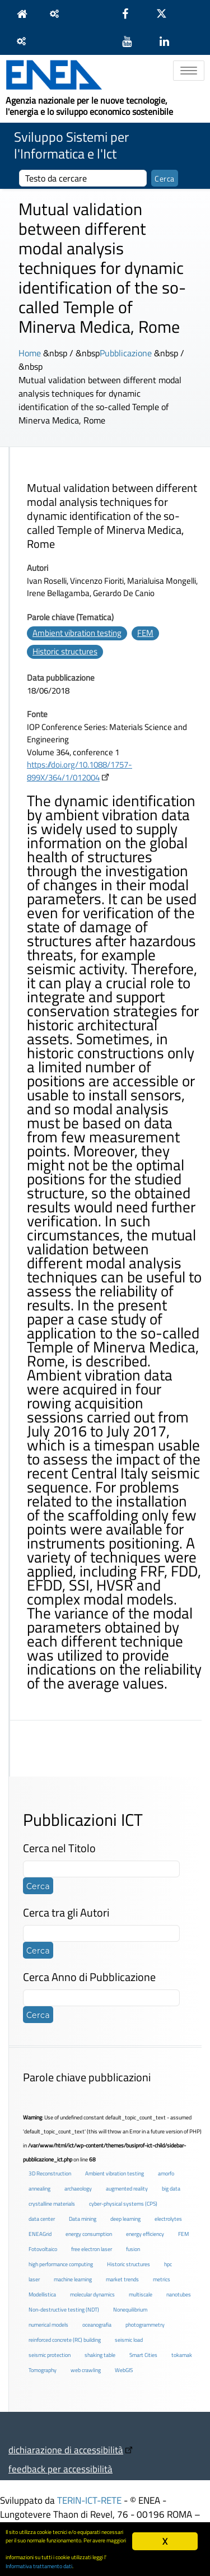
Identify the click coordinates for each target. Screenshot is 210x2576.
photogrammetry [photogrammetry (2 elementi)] (145, 2325)
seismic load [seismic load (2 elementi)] (129, 2340)
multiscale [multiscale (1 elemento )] (140, 2294)
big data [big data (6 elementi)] (171, 2188)
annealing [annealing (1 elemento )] (39, 2188)
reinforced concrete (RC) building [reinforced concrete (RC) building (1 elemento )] (65, 2340)
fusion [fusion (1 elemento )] (133, 2249)
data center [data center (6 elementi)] (42, 2219)
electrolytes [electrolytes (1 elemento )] (168, 2219)
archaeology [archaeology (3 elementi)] (78, 2188)
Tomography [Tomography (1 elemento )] (43, 2370)
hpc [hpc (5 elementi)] (168, 2264)
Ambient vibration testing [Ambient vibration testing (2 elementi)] (114, 2173)
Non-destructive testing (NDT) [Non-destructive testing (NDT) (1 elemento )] (64, 2309)
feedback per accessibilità (60, 2469)
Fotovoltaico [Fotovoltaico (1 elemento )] (43, 2249)
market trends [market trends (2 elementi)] (122, 2279)
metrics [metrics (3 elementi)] (161, 2279)
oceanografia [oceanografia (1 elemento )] (96, 2325)
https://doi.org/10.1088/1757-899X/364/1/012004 (79, 771)
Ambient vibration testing (77, 632)
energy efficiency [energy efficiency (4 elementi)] (145, 2234)
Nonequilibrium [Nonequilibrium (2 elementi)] (130, 2309)
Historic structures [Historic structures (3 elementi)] (128, 2264)
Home (29, 353)
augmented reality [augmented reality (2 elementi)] (127, 2188)
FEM (145, 632)
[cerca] (83, 178)
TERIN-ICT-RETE (89, 2500)
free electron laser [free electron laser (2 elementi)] (91, 2249)
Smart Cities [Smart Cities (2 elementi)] (143, 2355)
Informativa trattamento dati (39, 2565)
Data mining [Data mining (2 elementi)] (82, 2219)
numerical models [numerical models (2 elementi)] (48, 2325)
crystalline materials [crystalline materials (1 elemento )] (52, 2204)
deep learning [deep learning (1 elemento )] (125, 2219)
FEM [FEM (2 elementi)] (183, 2234)
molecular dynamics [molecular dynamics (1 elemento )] (92, 2294)
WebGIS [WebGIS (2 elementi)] (124, 2370)
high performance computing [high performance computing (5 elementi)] (61, 2264)
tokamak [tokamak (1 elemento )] (181, 2355)
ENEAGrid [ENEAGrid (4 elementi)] (40, 2234)
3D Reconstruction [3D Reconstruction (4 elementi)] (50, 2173)
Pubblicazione (126, 353)
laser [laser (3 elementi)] (34, 2279)
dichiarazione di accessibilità (65, 2450)
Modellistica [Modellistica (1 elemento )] (42, 2294)
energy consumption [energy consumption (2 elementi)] (89, 2234)
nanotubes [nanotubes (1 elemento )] (178, 2294)
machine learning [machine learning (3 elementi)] (73, 2279)
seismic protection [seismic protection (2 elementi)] (50, 2355)
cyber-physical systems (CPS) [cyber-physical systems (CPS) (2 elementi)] (123, 2204)
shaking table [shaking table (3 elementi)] (100, 2355)
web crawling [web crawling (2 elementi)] (86, 2370)
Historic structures (64, 651)
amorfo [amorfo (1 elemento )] (166, 2173)
